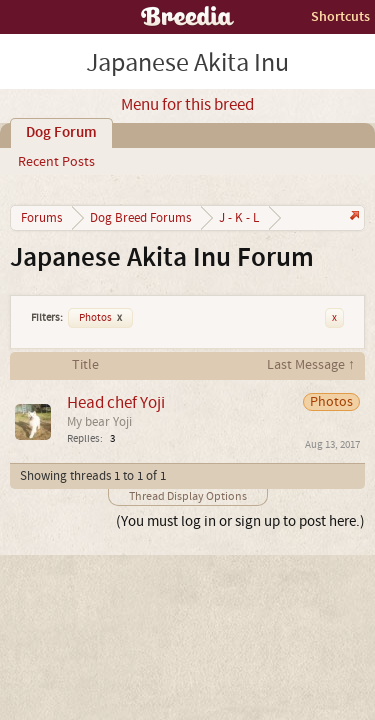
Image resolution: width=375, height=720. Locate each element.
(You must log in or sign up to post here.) (240, 521)
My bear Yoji (99, 422)
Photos (100, 318)
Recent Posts (56, 162)
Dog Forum (61, 133)
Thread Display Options (188, 496)
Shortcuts (340, 16)
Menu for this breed (187, 105)
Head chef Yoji (116, 402)
